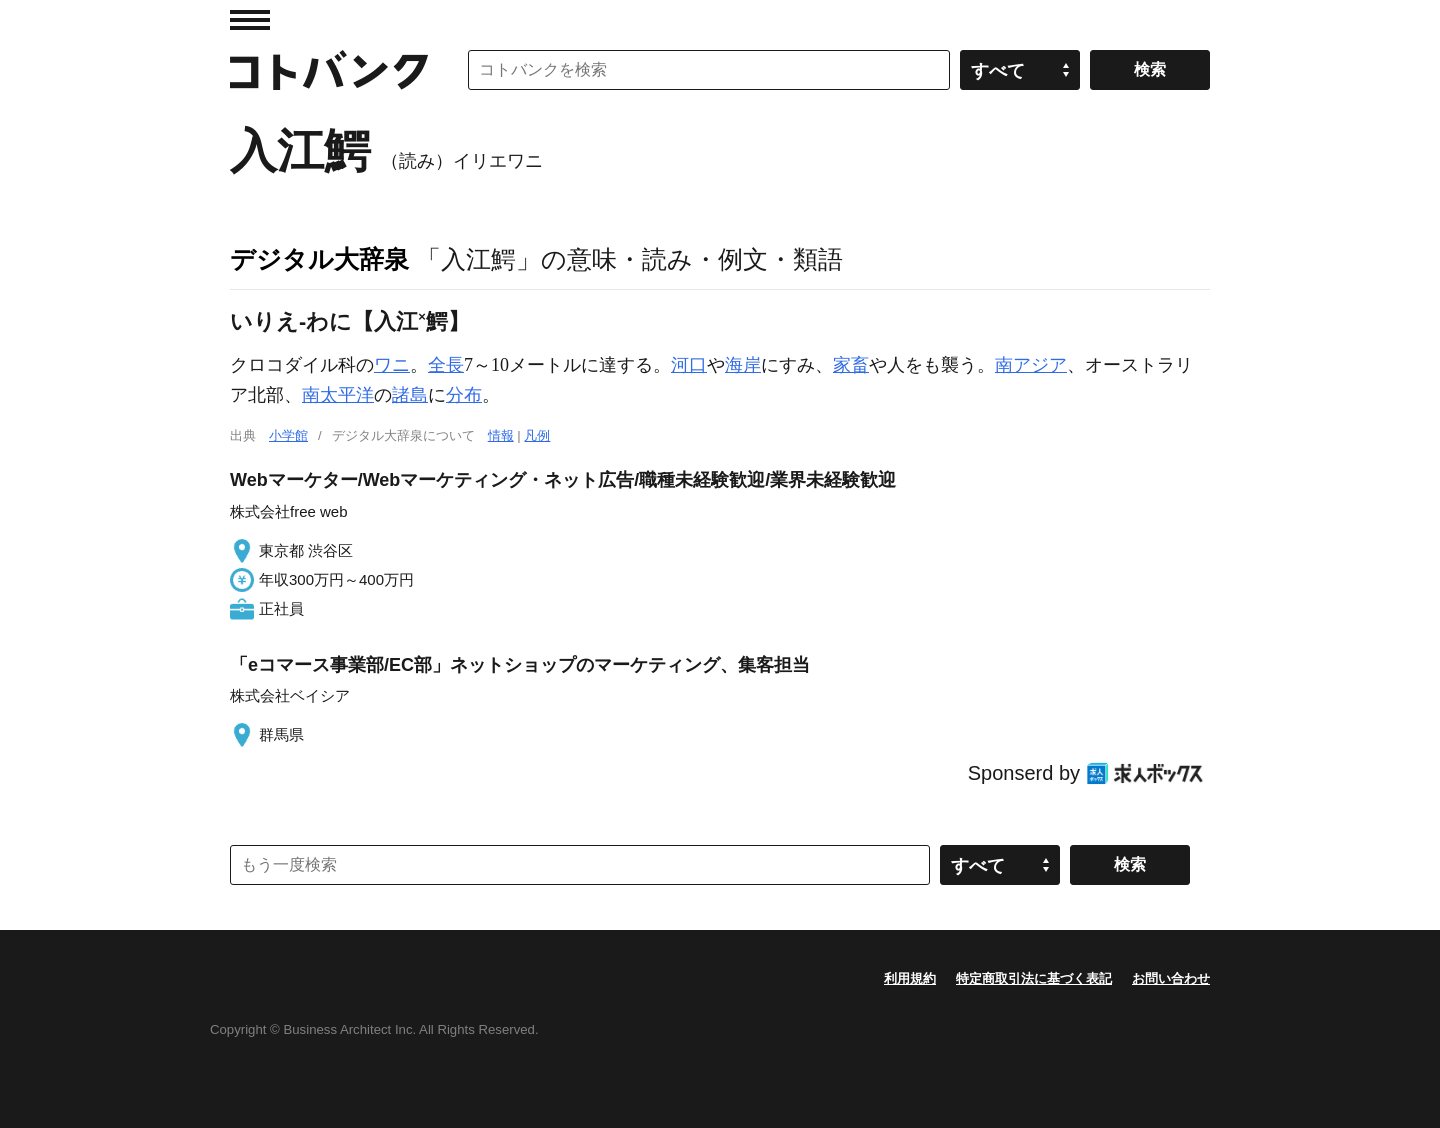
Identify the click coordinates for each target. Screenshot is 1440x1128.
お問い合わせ (1171, 978)
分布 (464, 395)
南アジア (1031, 365)
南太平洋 (338, 395)
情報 (501, 435)
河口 (689, 365)
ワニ (392, 365)
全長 (446, 365)
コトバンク (329, 70)
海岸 (743, 365)
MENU (250, 20)
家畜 (851, 365)
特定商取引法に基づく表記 (1034, 978)
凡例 (537, 435)
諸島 (410, 395)
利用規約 (910, 978)
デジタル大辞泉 (319, 259)
